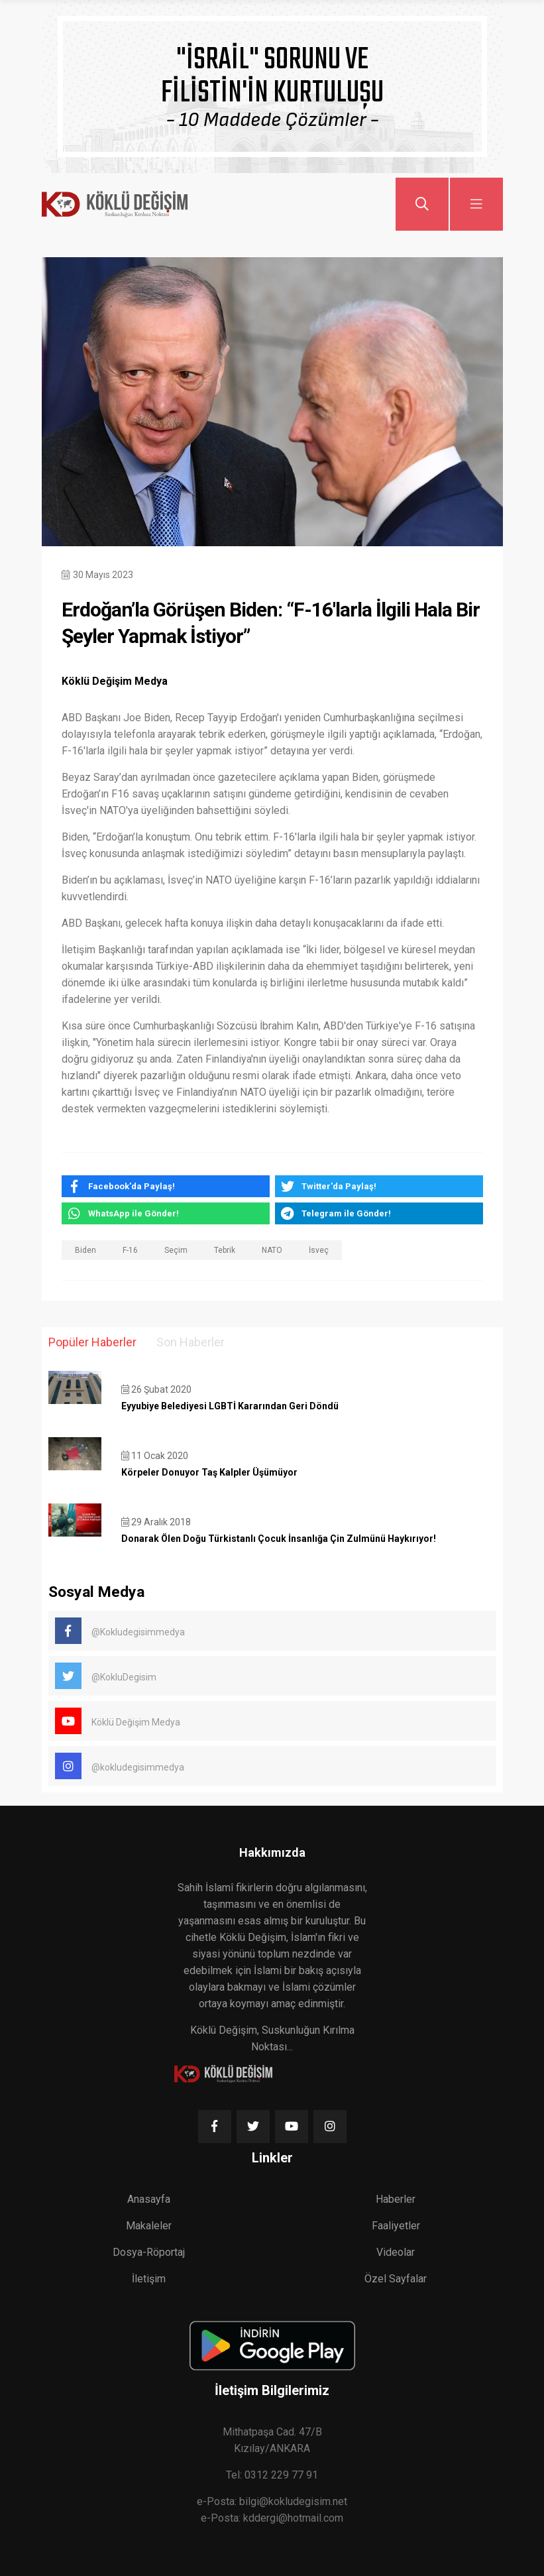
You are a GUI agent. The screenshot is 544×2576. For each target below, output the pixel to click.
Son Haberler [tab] (190, 1342)
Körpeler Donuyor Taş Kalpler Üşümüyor (209, 1472)
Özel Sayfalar (395, 2278)
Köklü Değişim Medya (117, 1721)
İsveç (319, 1250)
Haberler (395, 2199)
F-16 (130, 1250)
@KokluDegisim (105, 1676)
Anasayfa (148, 2199)
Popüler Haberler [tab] (92, 1342)
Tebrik (224, 1250)
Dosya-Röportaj (149, 2252)
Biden (85, 1250)
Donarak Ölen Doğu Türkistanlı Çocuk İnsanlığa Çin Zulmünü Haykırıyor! (278, 1538)
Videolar (395, 2252)
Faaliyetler (396, 2225)
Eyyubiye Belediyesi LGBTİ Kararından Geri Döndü (230, 1406)
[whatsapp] (165, 1213)
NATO (272, 1250)
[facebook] (165, 1186)
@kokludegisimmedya (119, 1766)
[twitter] (379, 1186)
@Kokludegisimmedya (120, 1630)
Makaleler (149, 2225)
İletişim (149, 2278)
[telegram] (379, 1213)
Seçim (176, 1250)
